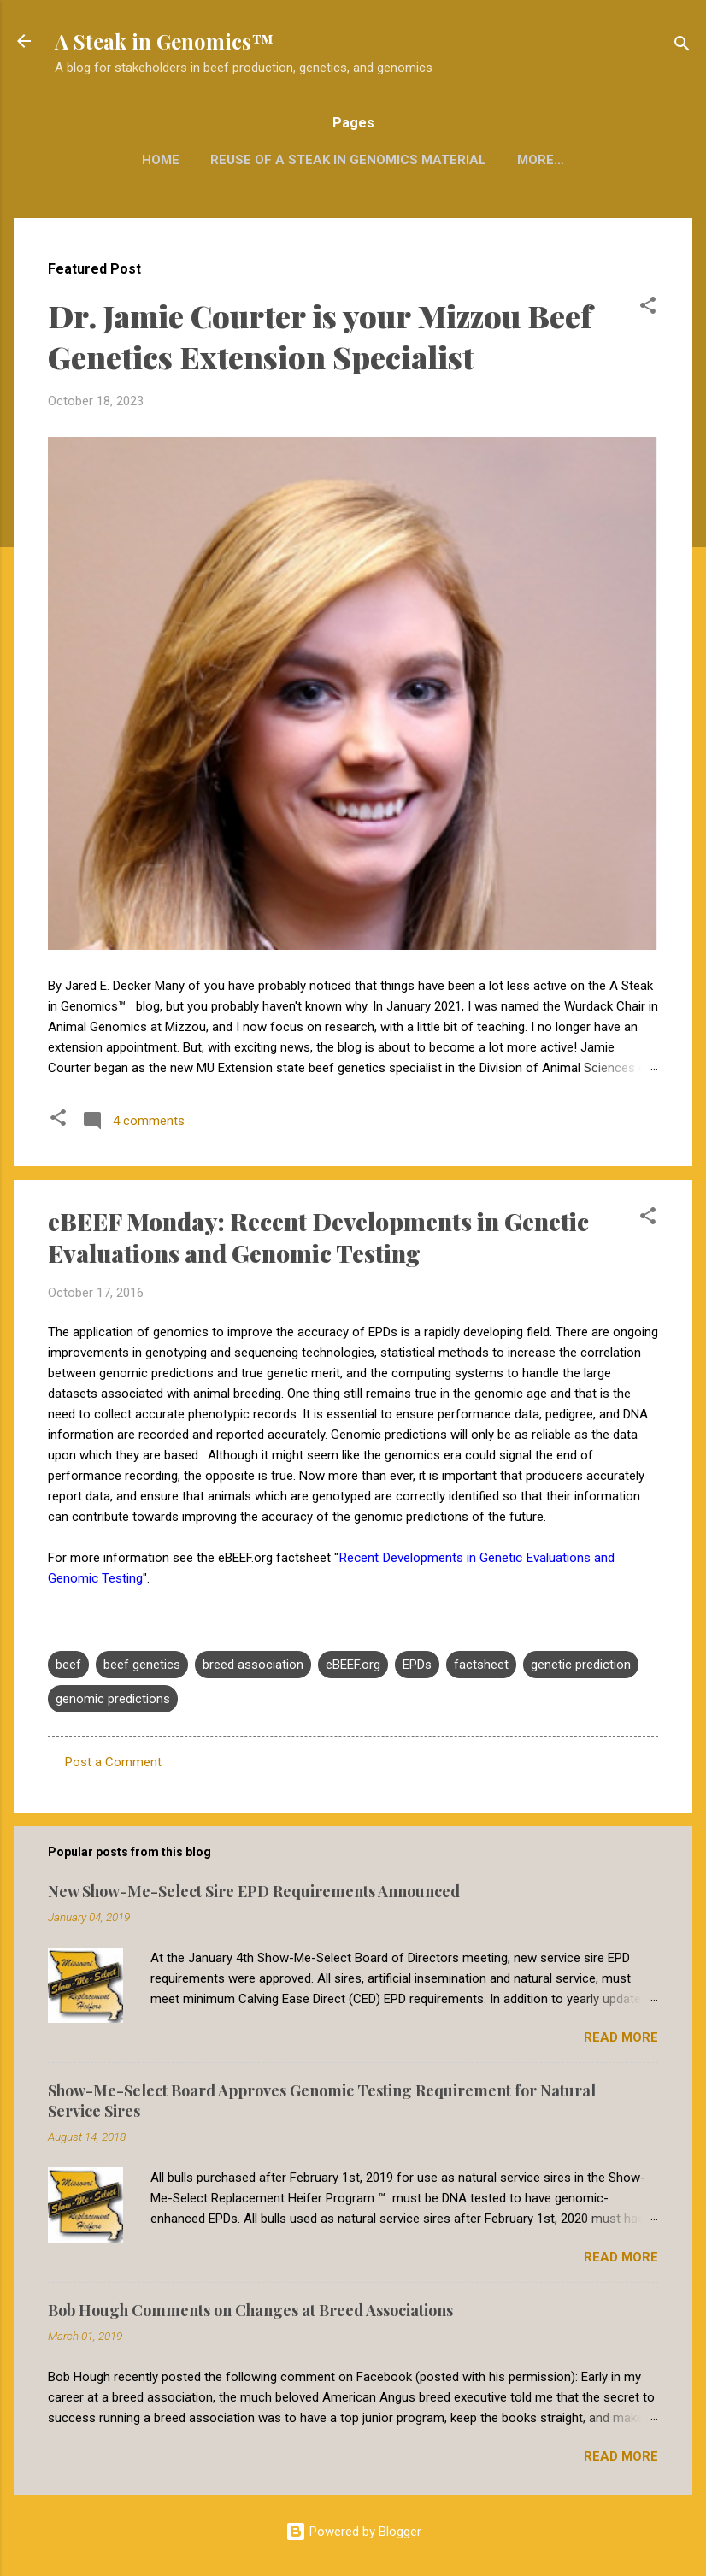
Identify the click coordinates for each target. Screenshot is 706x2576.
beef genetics (141, 1664)
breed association (253, 1664)
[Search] (682, 47)
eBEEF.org (353, 1664)
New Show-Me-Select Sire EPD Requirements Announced (254, 1891)
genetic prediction (581, 1664)
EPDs (417, 1664)
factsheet (481, 1664)
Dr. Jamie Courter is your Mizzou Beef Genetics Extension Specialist (320, 336)
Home (160, 160)
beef (68, 1664)
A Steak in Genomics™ (164, 41)
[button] (648, 308)
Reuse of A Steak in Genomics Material (348, 160)
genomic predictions (113, 1699)
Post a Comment (113, 1762)
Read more (621, 2037)
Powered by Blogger (353, 2531)
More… (540, 160)
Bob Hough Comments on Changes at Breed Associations (250, 2310)
